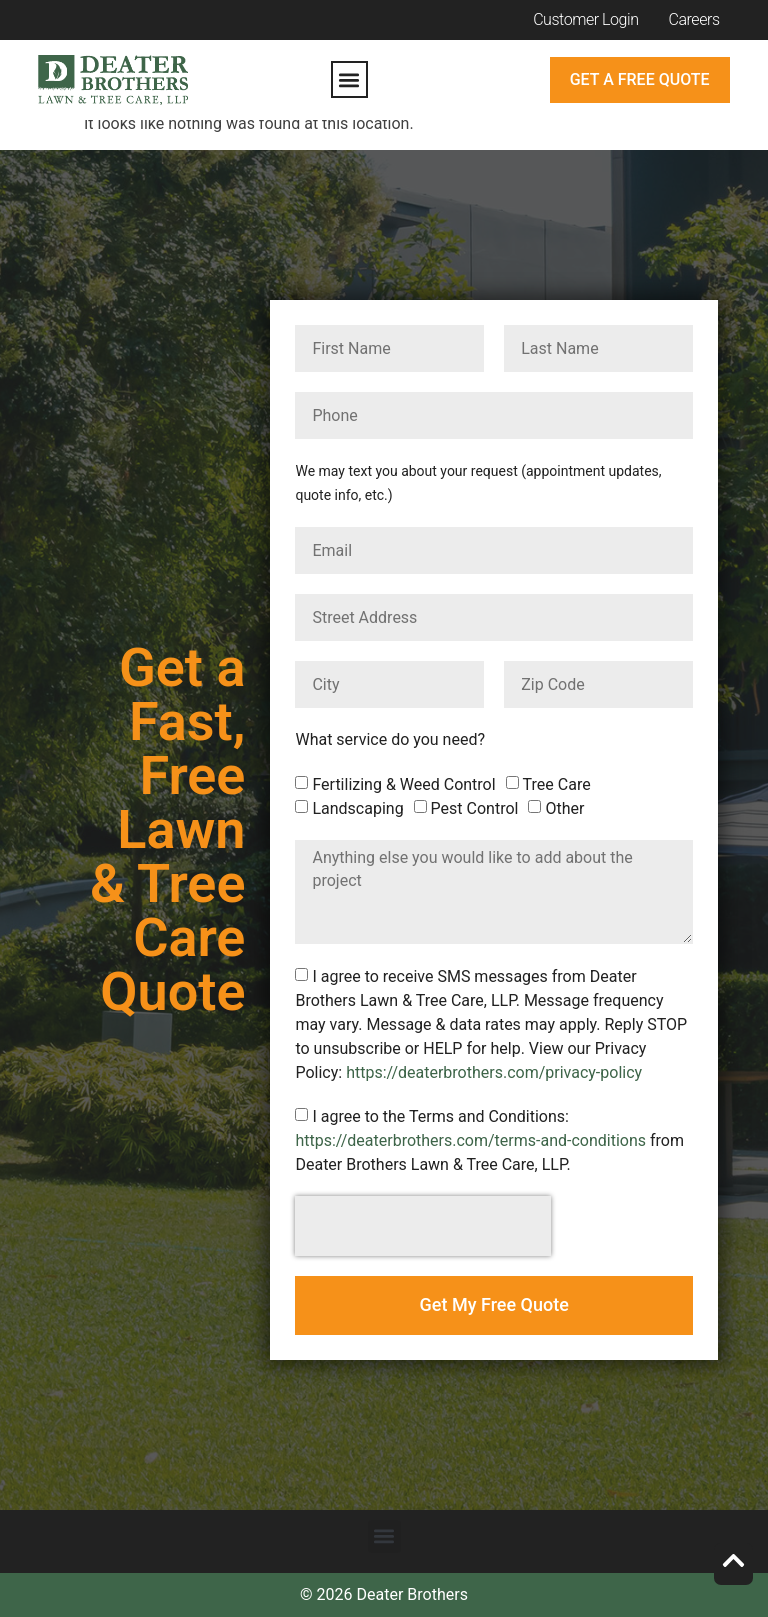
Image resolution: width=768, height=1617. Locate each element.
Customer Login (585, 19)
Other (564, 808)
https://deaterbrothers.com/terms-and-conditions (470, 1140)
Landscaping (357, 808)
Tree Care (557, 784)
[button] (349, 79)
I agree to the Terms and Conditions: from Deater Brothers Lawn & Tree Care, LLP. (489, 1140)
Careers (694, 19)
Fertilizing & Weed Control (403, 784)
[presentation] (423, 1226)
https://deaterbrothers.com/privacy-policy (494, 1072)
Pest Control (475, 808)
